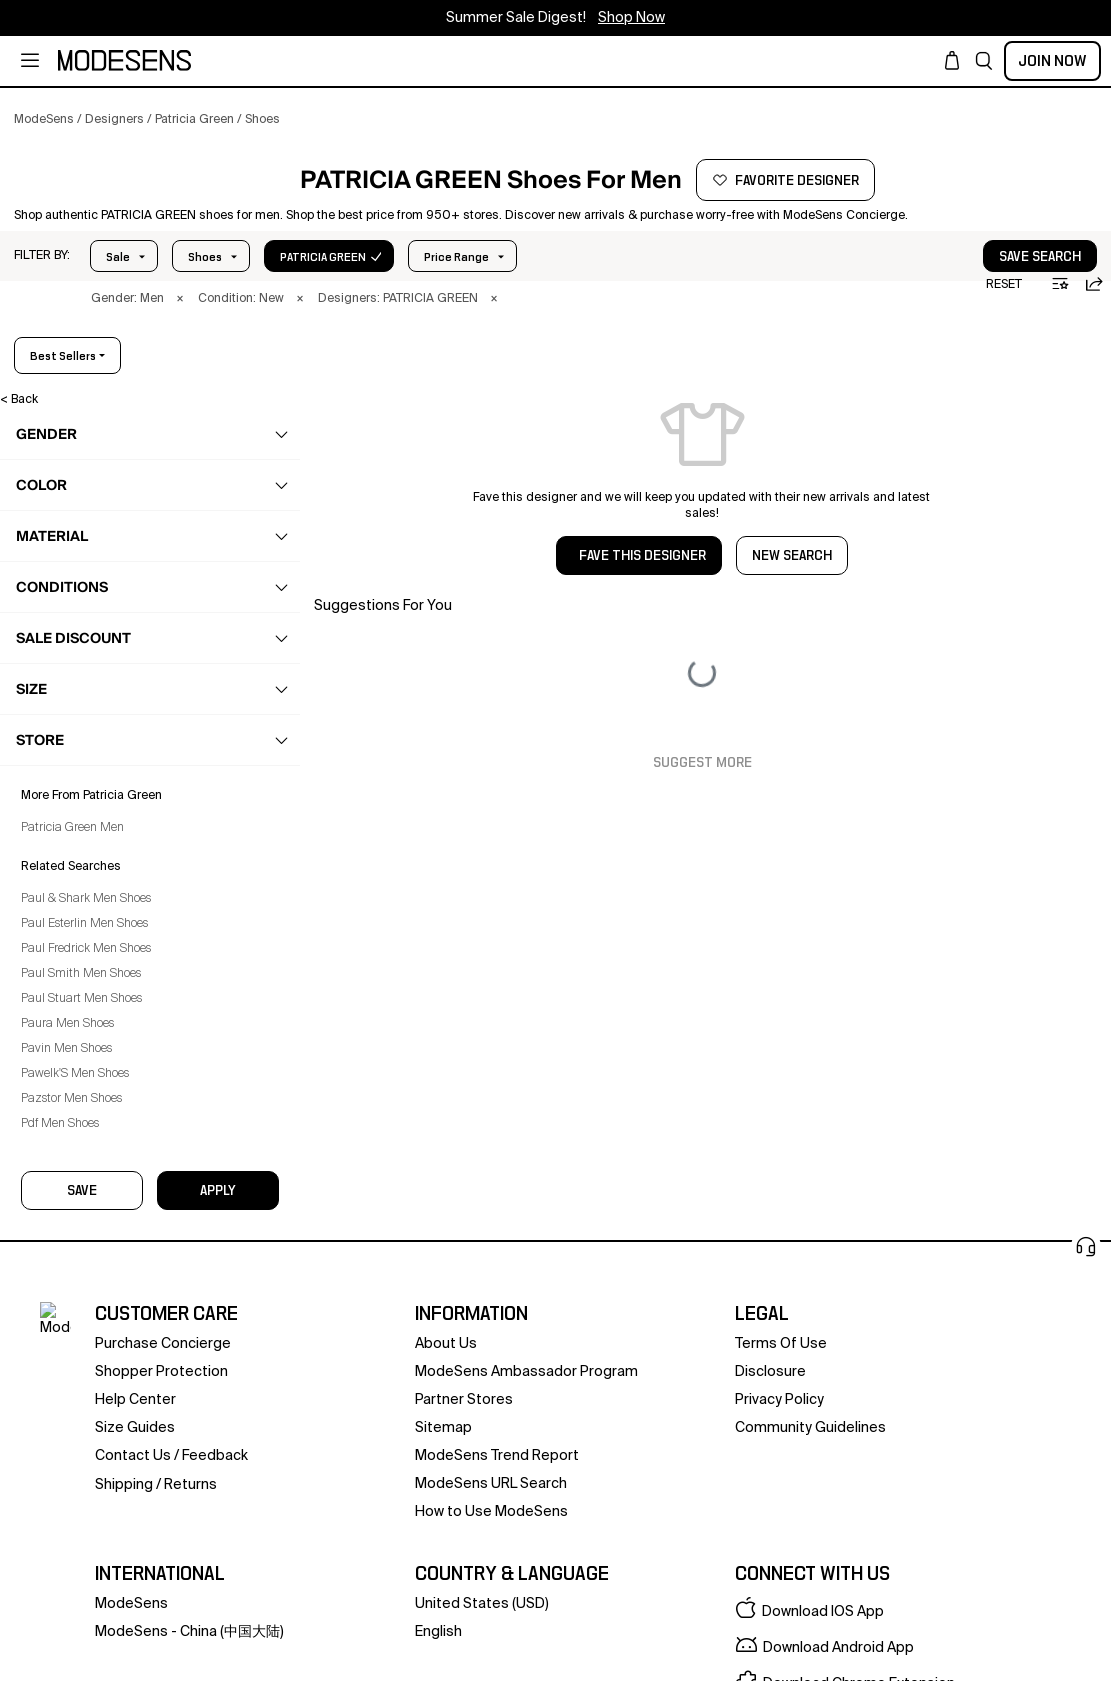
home (61, 1031)
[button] (984, 61)
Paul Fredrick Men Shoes (100, 1541)
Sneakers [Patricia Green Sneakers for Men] (80, 875)
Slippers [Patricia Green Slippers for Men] (76, 836)
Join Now (1052, 61)
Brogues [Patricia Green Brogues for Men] (77, 680)
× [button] (180, 350)
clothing (68, 563)
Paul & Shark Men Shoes (100, 1491)
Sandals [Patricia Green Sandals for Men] (77, 797)
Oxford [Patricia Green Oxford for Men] (73, 758)
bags (58, 914)
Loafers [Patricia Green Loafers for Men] (75, 719)
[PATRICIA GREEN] (146, 217)
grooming (72, 992)
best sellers (1032, 407)
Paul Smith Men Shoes (95, 1566)
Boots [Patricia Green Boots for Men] (70, 641)
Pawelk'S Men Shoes (89, 1666)
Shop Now (631, 18)
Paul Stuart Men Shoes (95, 1591)
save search (979, 308)
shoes (61, 602)
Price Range (220, 308)
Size (322, 308)
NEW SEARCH (792, 607)
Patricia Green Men (86, 1420)
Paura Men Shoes (81, 1616)
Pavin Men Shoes (80, 1641)
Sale (118, 308)
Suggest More (702, 814)
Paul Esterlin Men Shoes (98, 1516)
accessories (79, 953)
